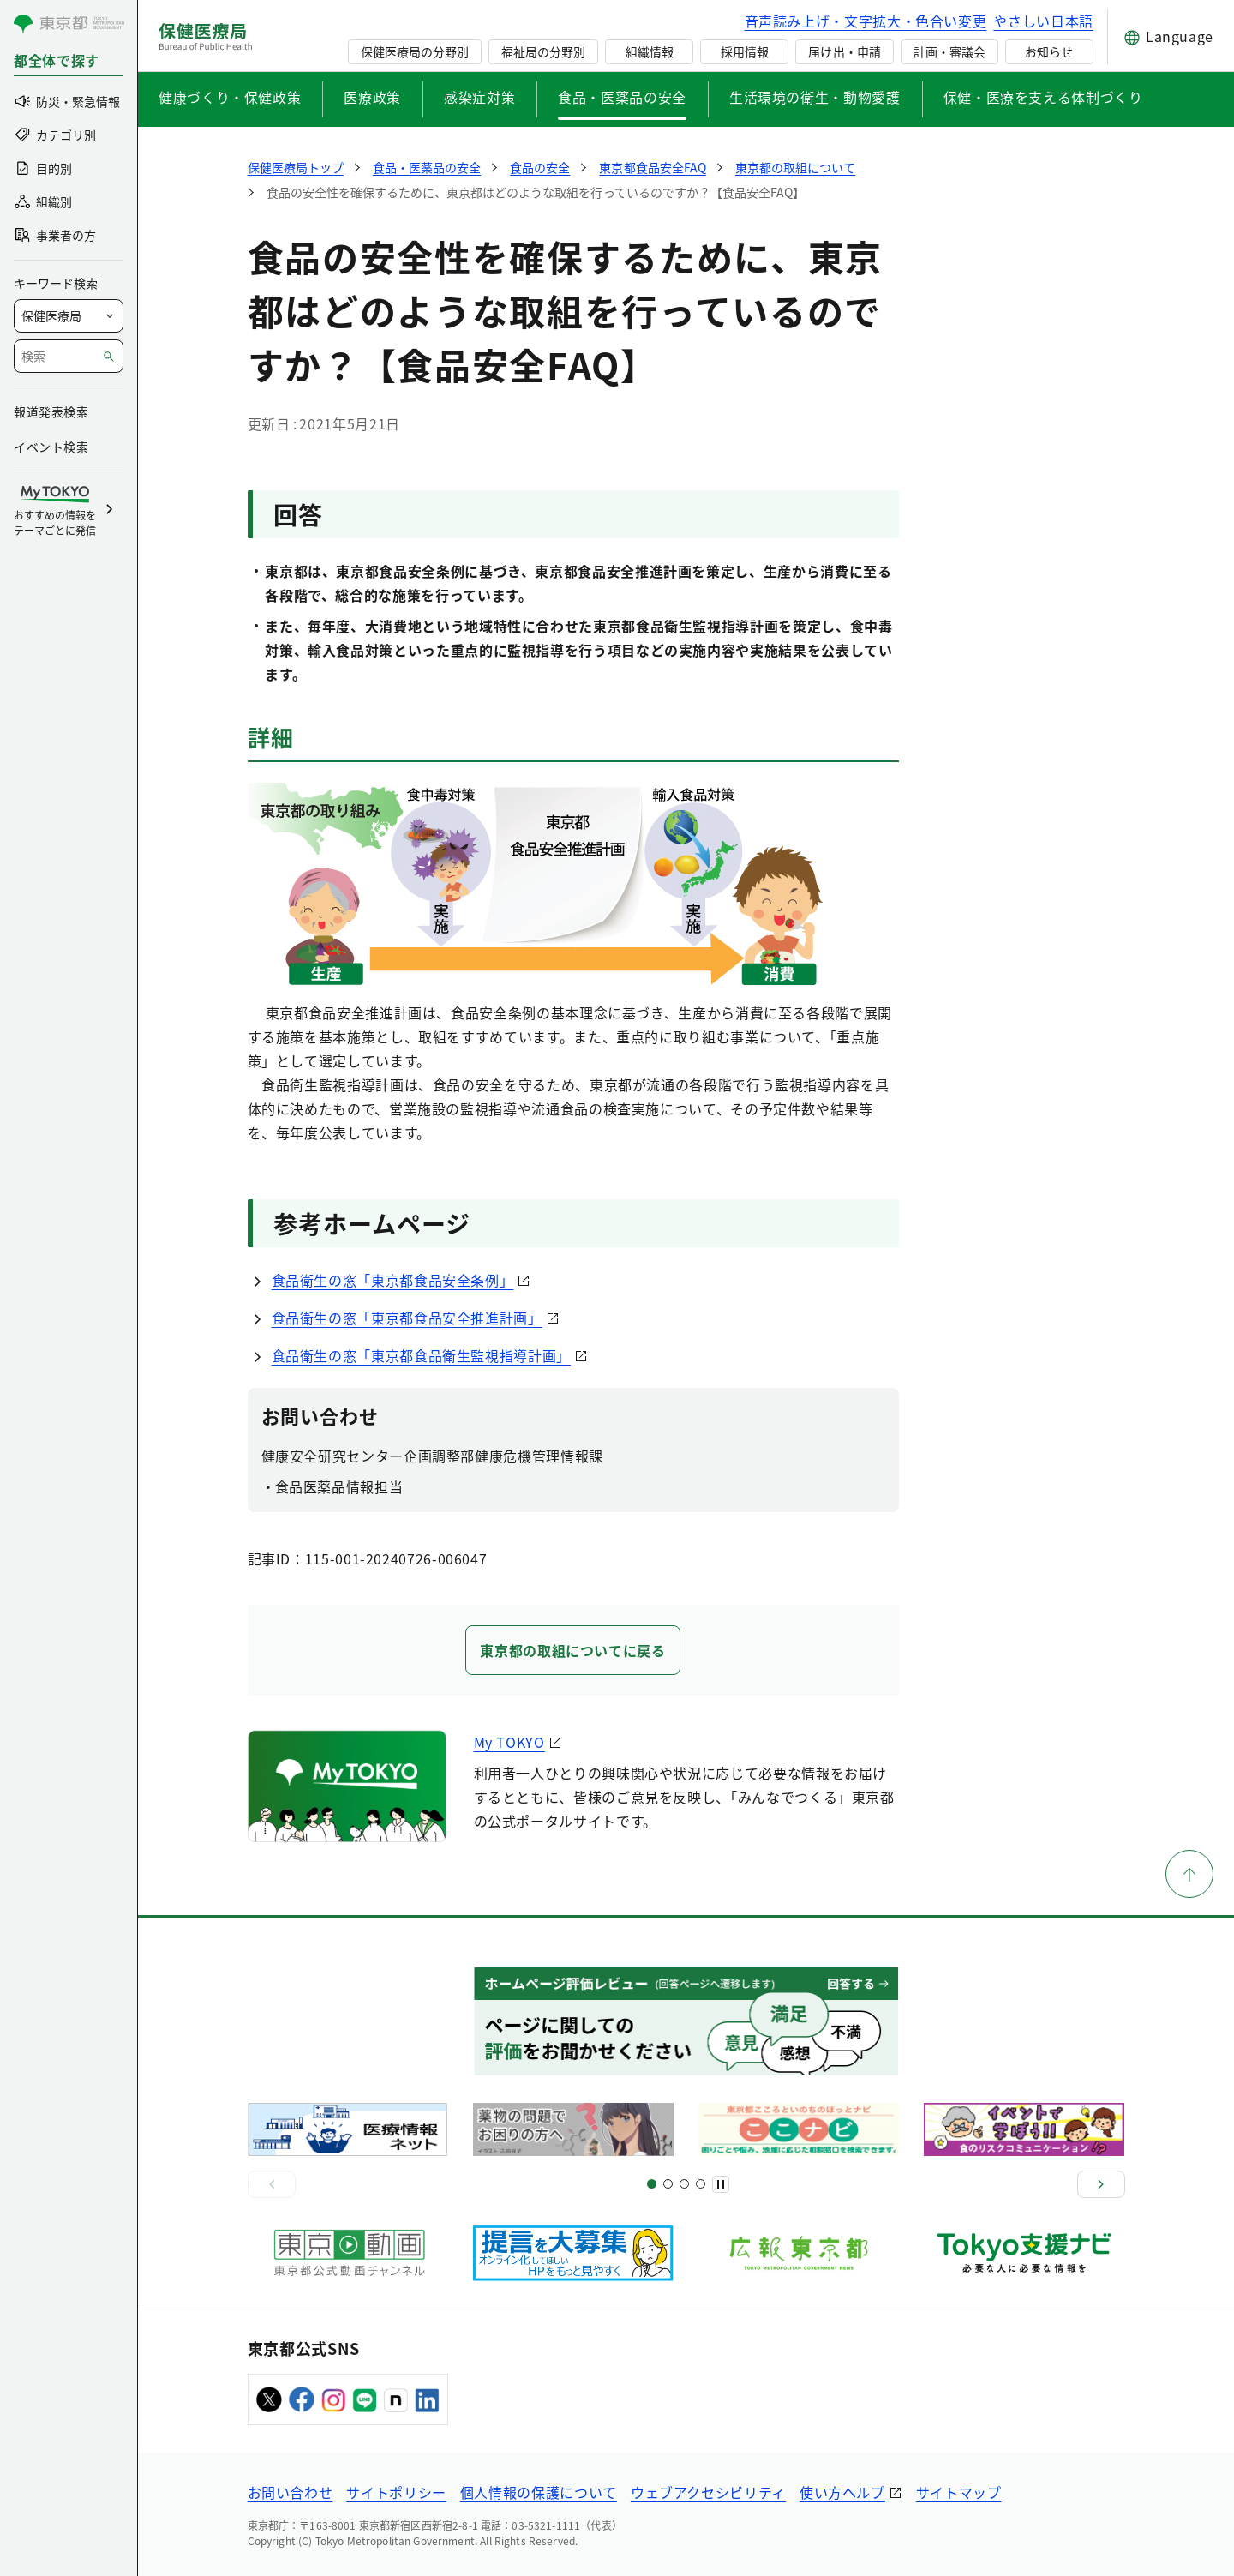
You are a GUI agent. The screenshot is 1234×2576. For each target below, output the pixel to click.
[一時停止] (720, 2184)
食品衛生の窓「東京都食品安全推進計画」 (407, 1317)
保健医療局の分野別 (415, 51)
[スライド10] (700, 2184)
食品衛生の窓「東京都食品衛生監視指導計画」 (421, 1355)
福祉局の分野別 (543, 51)
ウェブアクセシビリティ (708, 2492)
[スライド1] (651, 2184)
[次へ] (1101, 2184)
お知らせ (1049, 51)
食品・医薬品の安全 (622, 97)
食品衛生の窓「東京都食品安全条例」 (393, 1280)
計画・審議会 (949, 51)
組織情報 (650, 51)
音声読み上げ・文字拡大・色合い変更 (866, 20)
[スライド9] (684, 2184)
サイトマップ (959, 2492)
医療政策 (372, 97)
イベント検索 (51, 446)
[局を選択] (68, 316)
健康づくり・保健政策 (230, 97)
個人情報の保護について (538, 2492)
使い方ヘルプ (842, 2492)
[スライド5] (668, 2184)
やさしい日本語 (1043, 20)
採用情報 (745, 51)
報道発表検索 (51, 411)
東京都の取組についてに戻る (572, 1650)
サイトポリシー (396, 2492)
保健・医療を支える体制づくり (1043, 97)
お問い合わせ (290, 2492)
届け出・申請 (844, 51)
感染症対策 (479, 97)
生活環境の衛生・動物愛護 (815, 97)
